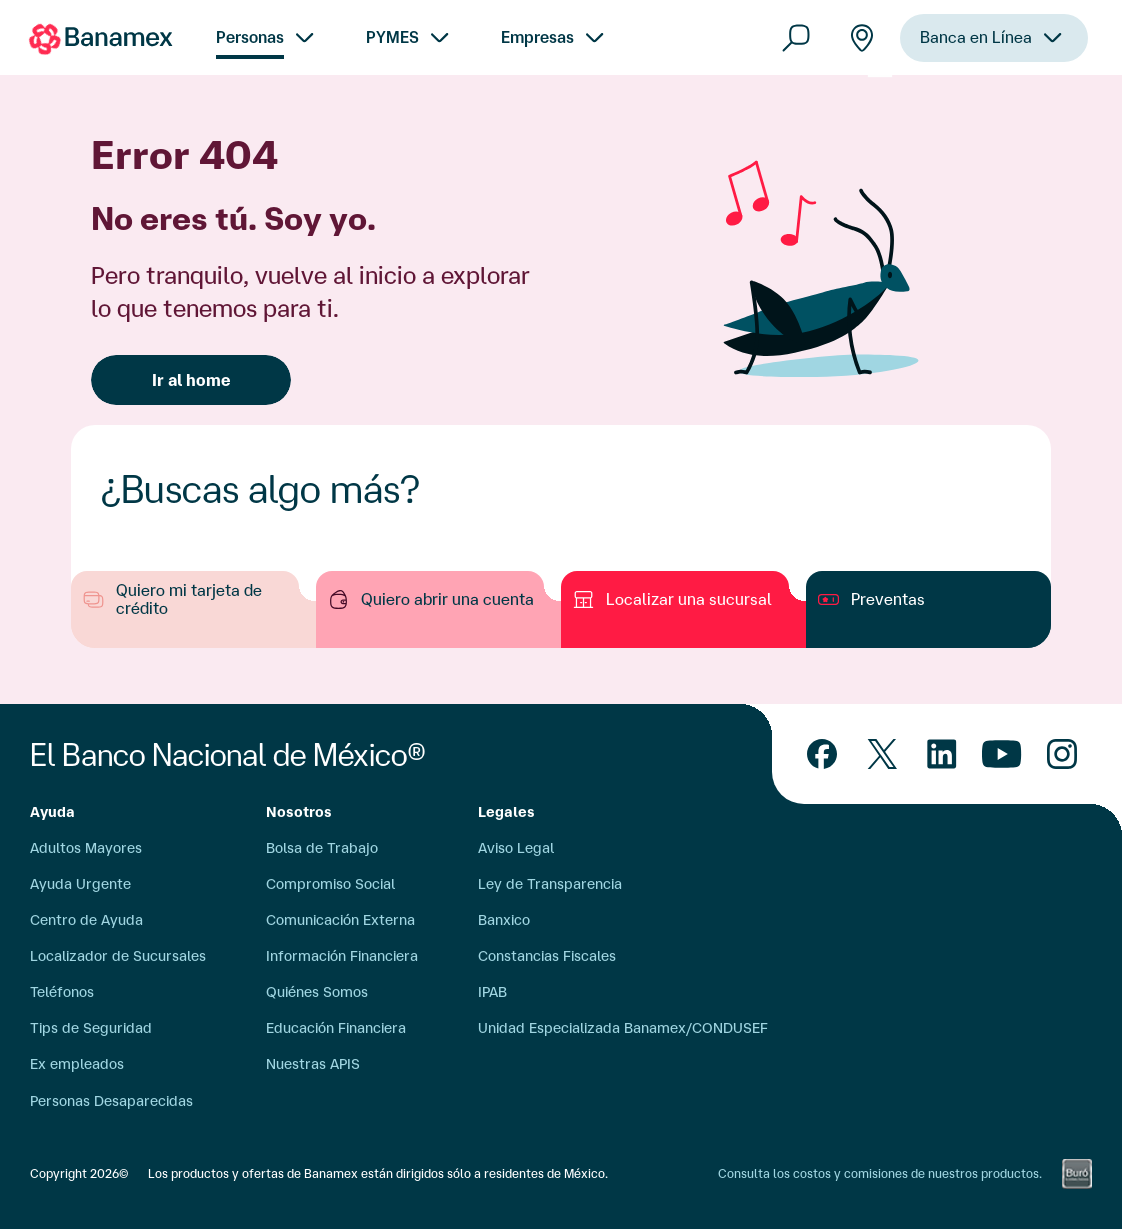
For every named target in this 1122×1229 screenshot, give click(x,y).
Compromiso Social (330, 884)
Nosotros (299, 812)
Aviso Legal (516, 848)
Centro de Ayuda (86, 920)
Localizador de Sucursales (118, 956)
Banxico (504, 920)
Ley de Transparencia (550, 884)
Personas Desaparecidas (111, 1101)
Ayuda (52, 812)
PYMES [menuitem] (392, 37)
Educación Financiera (336, 1028)
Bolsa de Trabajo (322, 848)
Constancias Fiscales (547, 956)
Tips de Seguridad (91, 1028)
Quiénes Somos (317, 992)
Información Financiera (342, 956)
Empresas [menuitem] (537, 37)
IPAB (492, 992)
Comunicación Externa (340, 920)
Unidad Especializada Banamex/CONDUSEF (623, 1028)
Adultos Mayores (86, 848)
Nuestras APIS (313, 1064)
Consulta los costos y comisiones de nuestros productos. (880, 1173)
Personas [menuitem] (250, 37)
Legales (506, 812)
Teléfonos (62, 992)
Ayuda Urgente (80, 884)
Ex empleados (77, 1064)
